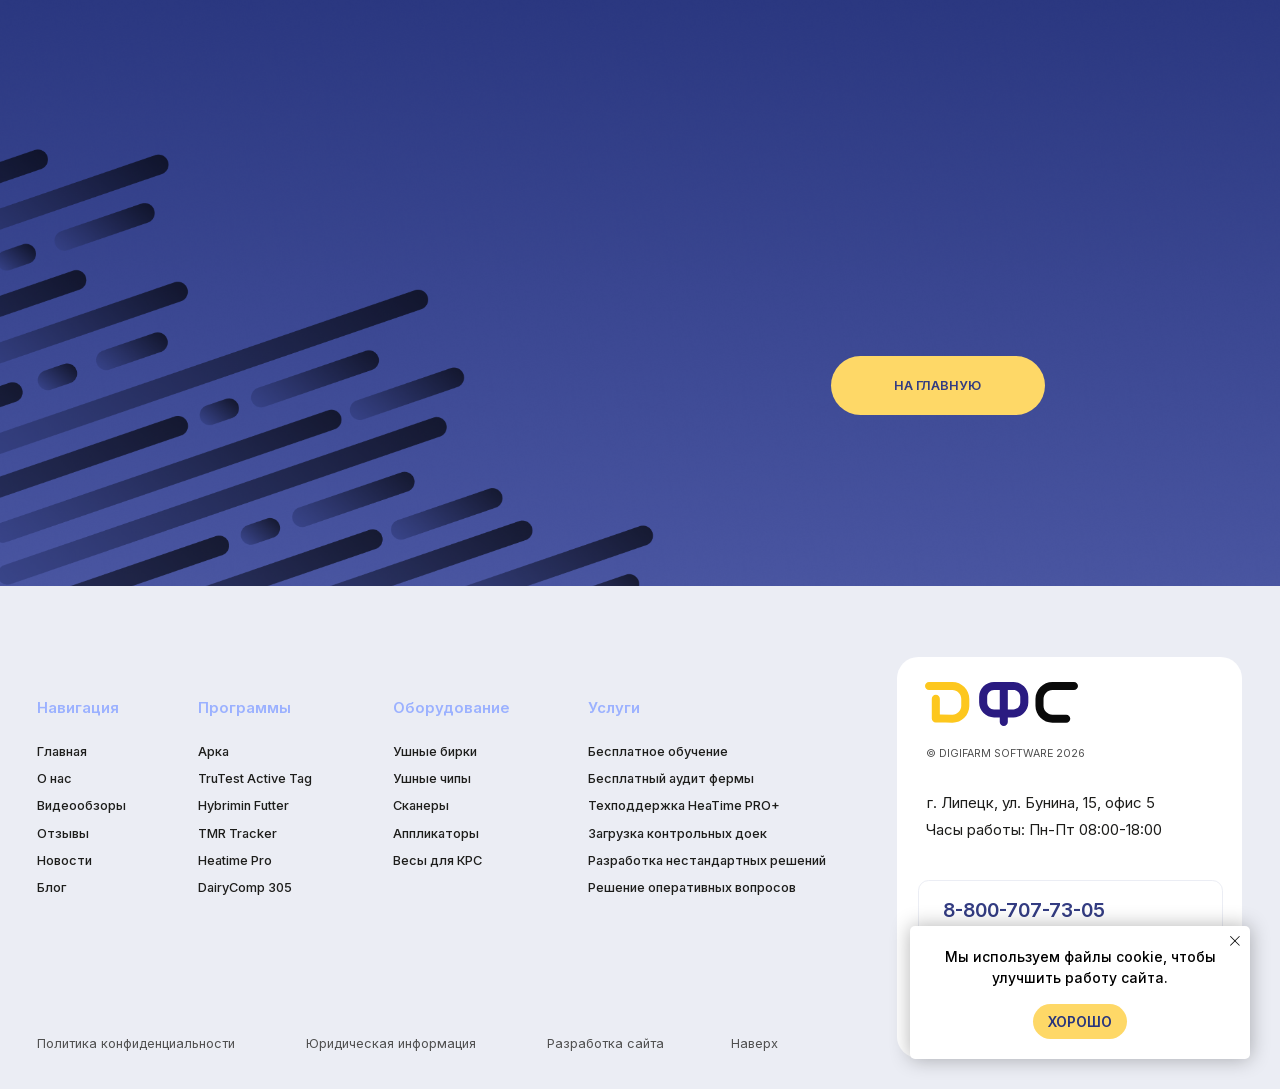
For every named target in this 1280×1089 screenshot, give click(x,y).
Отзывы (63, 833)
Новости (64, 860)
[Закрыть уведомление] (1235, 941)
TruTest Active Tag (255, 778)
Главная (62, 751)
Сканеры (421, 805)
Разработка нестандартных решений (707, 860)
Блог (51, 887)
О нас (54, 778)
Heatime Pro (235, 860)
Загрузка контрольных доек (677, 833)
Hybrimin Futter (243, 805)
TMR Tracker (237, 833)
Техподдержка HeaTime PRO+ (684, 805)
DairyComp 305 (245, 887)
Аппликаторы (436, 833)
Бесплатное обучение (658, 751)
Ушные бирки (435, 751)
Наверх (754, 1043)
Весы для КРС (437, 860)
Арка (213, 751)
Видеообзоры (81, 805)
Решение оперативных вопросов (692, 887)
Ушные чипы (432, 778)
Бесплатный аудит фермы (671, 778)
